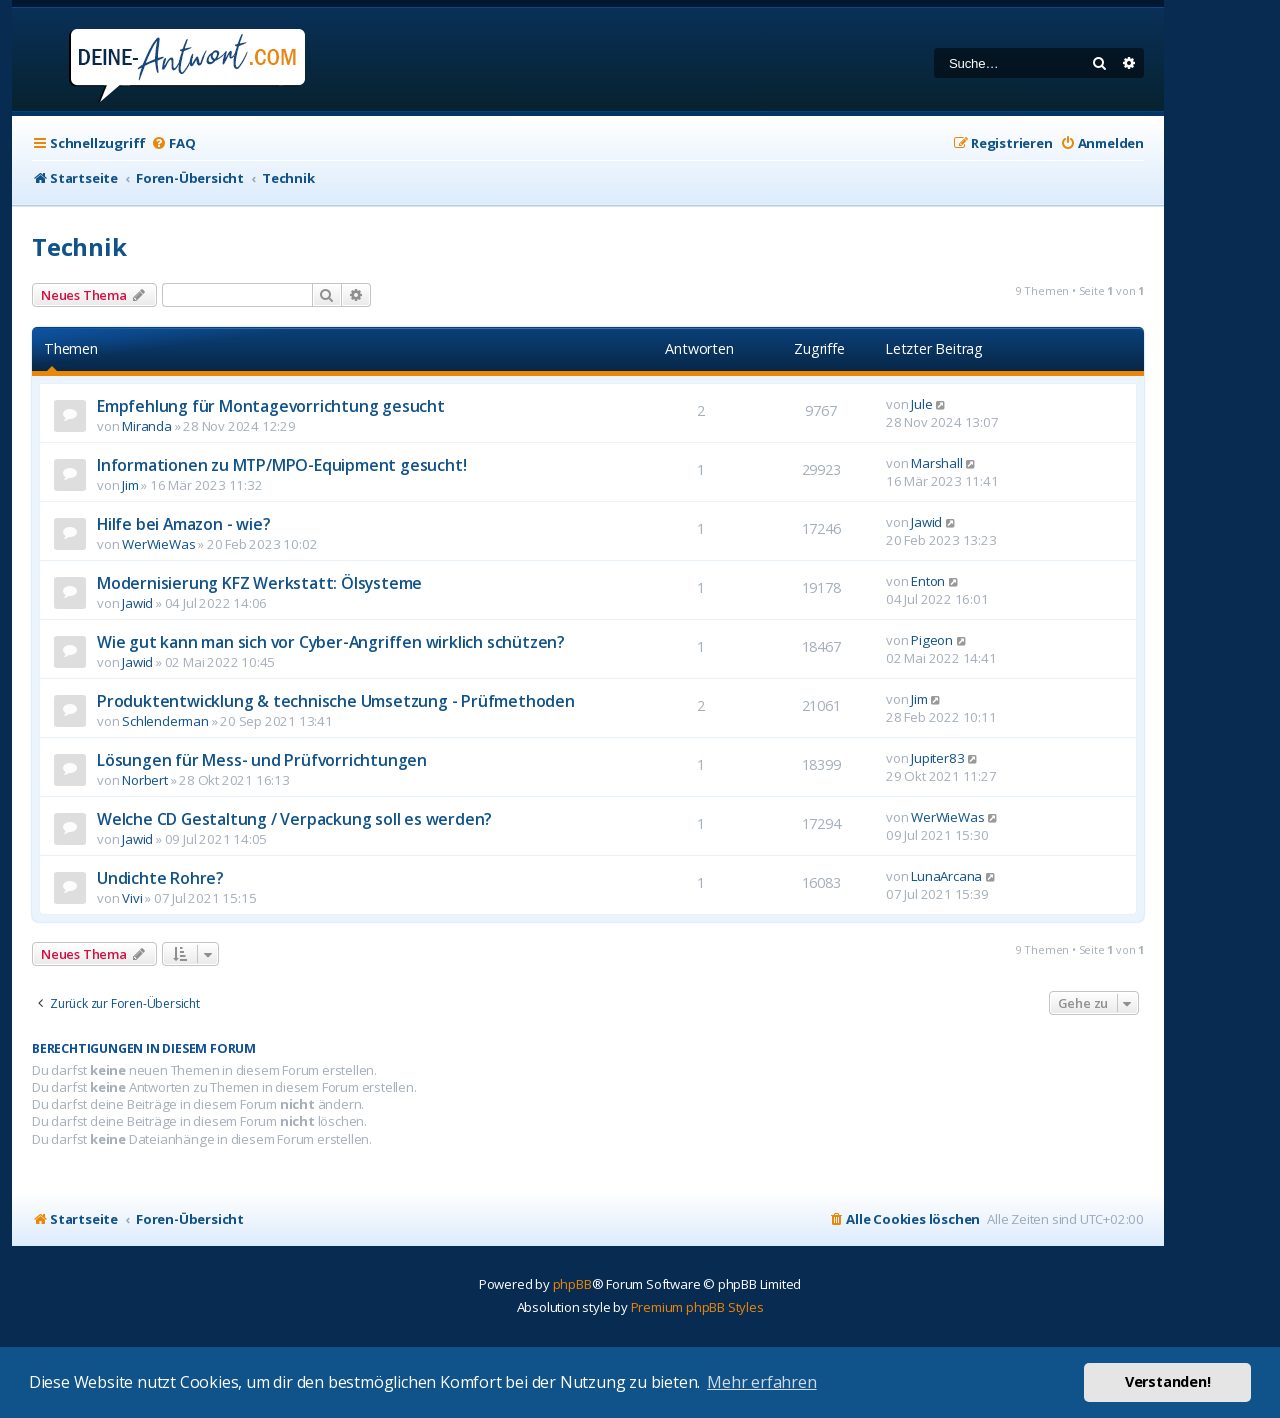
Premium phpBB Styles (697, 1307)
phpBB (572, 1284)
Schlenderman (165, 721)
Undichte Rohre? (160, 878)
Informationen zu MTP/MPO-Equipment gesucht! (281, 465)
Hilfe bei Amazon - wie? (183, 524)
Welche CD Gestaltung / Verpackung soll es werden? (294, 819)
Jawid (926, 522)
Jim (130, 485)
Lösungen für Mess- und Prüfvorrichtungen (262, 760)
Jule (921, 404)
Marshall (936, 463)
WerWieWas (158, 544)
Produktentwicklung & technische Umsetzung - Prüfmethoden (336, 701)
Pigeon (932, 640)
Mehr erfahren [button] (761, 1382)
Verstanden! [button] (1168, 1381)
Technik (79, 246)
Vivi (132, 898)
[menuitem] (173, 143)
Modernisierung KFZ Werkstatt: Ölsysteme (259, 583)
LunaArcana (946, 876)
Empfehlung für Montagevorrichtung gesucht (271, 406)
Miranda (147, 426)
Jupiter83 (937, 758)
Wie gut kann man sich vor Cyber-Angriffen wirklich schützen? (331, 642)
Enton (928, 581)
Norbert (145, 780)
